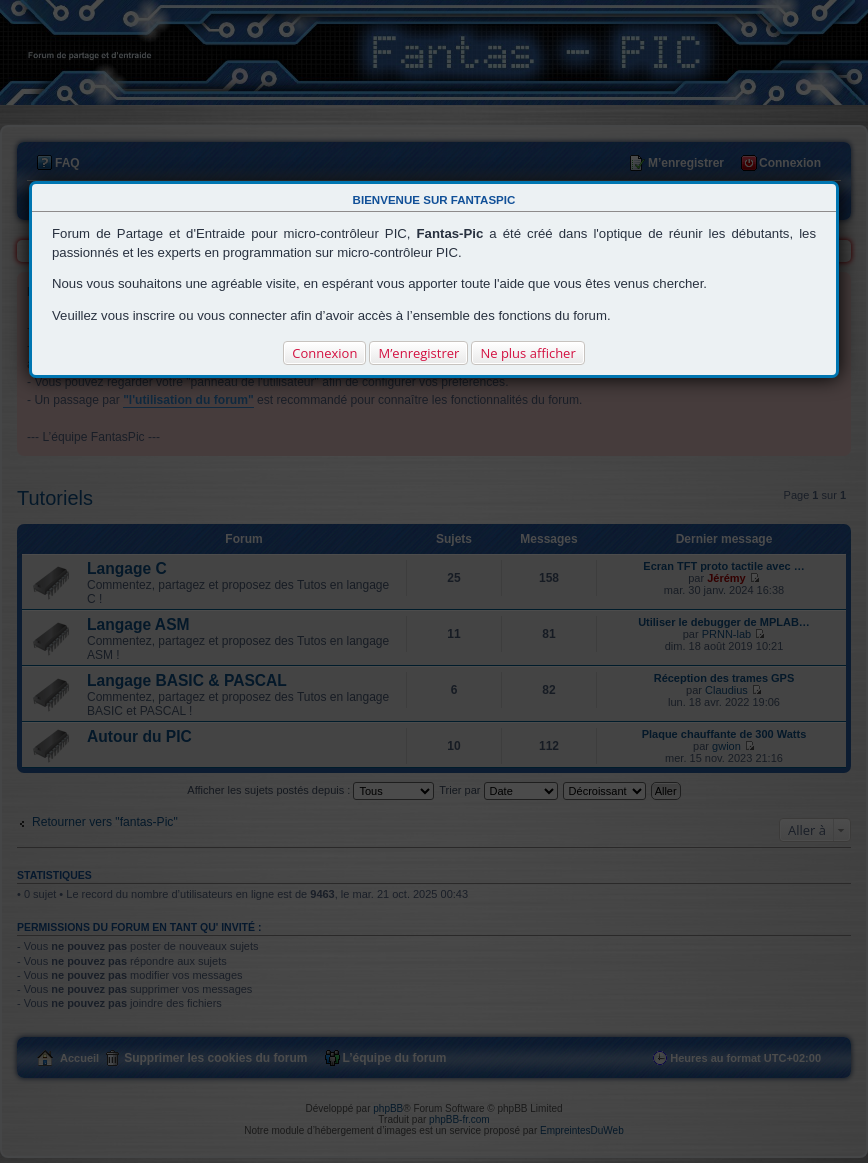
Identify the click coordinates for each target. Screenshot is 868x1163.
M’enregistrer (418, 353)
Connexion (324, 353)
